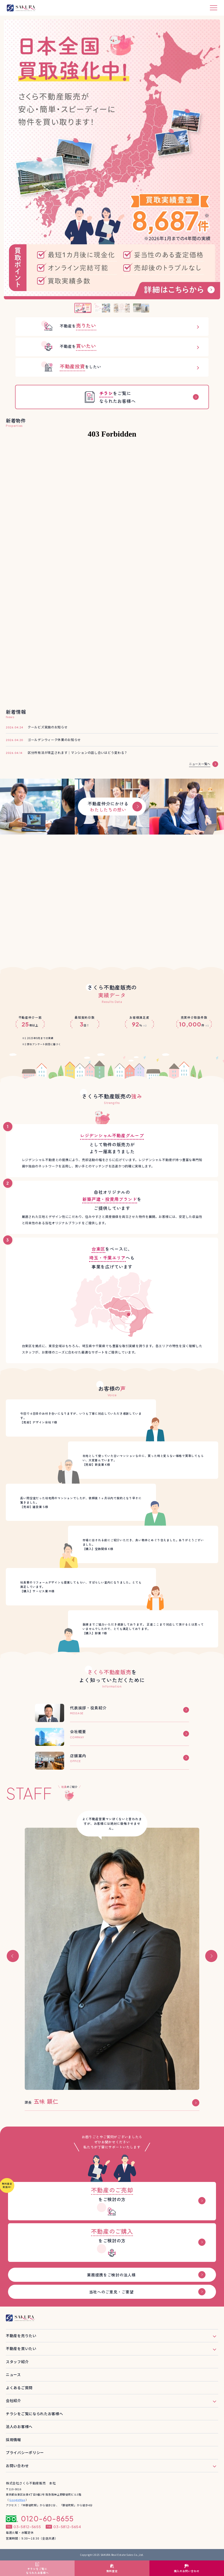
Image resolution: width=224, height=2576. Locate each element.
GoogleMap (17, 2500)
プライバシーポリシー (25, 2452)
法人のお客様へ (19, 2426)
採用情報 (13, 2439)
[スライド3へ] (121, 308)
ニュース (13, 2374)
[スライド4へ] (141, 308)
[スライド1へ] (82, 308)
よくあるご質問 (19, 2387)
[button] (13, 1956)
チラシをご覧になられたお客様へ (34, 2413)
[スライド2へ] (102, 308)
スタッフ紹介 (17, 2361)
